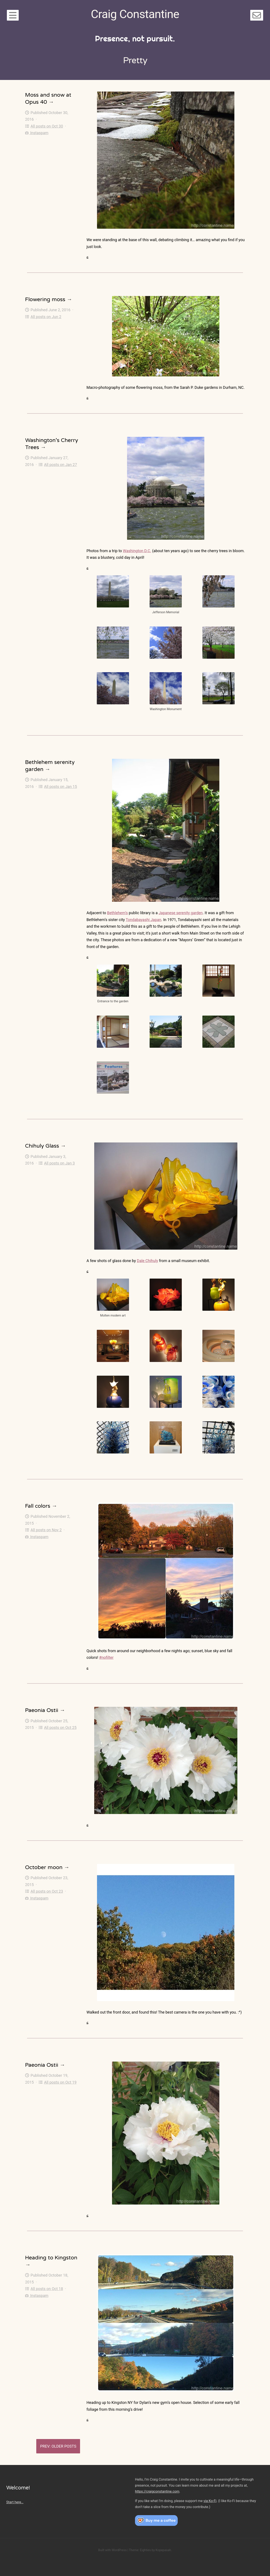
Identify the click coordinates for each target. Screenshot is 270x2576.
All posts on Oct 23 (44, 1891)
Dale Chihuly (147, 1260)
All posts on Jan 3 (57, 1163)
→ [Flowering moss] (69, 299)
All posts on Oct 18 (44, 2288)
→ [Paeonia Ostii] (62, 1710)
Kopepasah (163, 2550)
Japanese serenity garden (181, 913)
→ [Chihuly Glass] (63, 1146)
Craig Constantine (135, 14)
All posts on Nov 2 (43, 1530)
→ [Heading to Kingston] (27, 2265)
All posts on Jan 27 (58, 464)
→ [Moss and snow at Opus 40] (51, 102)
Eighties (145, 2550)
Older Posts (64, 2446)
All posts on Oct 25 (58, 1727)
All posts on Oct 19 (58, 2082)
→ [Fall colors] (54, 1506)
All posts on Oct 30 (44, 126)
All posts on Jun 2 (43, 316)
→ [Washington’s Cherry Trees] (43, 447)
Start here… (14, 2502)
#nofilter (106, 1657)
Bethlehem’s (117, 913)
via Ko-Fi (209, 2501)
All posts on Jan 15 (58, 786)
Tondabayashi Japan (143, 919)
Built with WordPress (112, 2550)
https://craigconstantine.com (157, 2491)
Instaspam (36, 133)
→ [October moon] (66, 1867)
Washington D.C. (137, 551)
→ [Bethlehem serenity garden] (47, 769)
